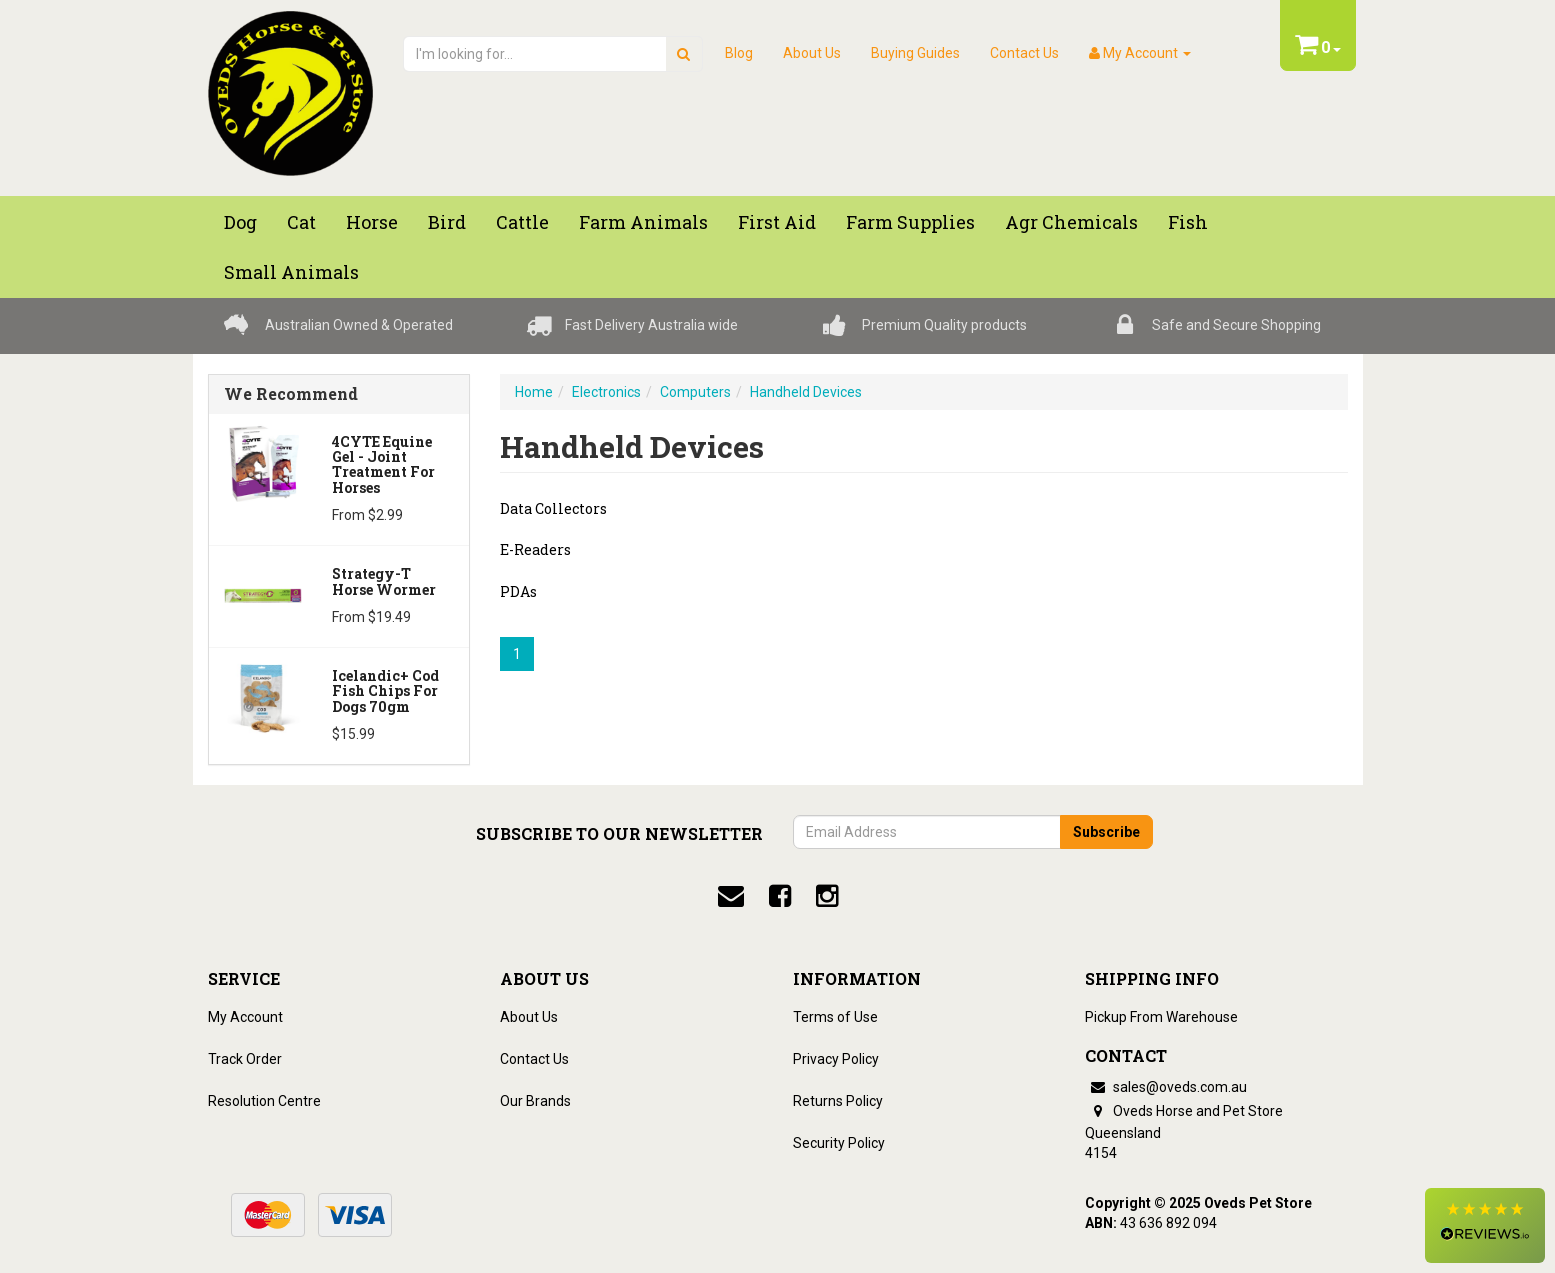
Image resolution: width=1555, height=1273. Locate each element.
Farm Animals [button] (643, 222)
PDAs (518, 591)
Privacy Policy (836, 1059)
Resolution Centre (264, 1101)
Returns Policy (838, 1101)
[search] (683, 54)
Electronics (606, 392)
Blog (739, 53)
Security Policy (839, 1143)
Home (534, 392)
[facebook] (780, 896)
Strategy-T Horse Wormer (384, 581)
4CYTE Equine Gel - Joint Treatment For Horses (383, 464)
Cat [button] (301, 222)
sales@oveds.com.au (1166, 1087)
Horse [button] (372, 222)
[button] (1485, 1225)
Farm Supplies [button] (910, 222)
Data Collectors (553, 508)
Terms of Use (835, 1017)
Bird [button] (447, 222)
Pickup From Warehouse (1161, 1017)
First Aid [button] (777, 222)
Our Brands (535, 1101)
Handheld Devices (806, 392)
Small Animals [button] (291, 272)
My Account (245, 1017)
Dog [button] (240, 222)
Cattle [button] (522, 222)
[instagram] (827, 896)
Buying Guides (915, 53)
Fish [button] (1188, 222)
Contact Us (1024, 53)
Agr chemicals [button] (1071, 222)
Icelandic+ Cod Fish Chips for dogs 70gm (385, 691)
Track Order (245, 1059)
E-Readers (535, 549)
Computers (695, 392)
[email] (731, 896)
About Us (812, 53)
